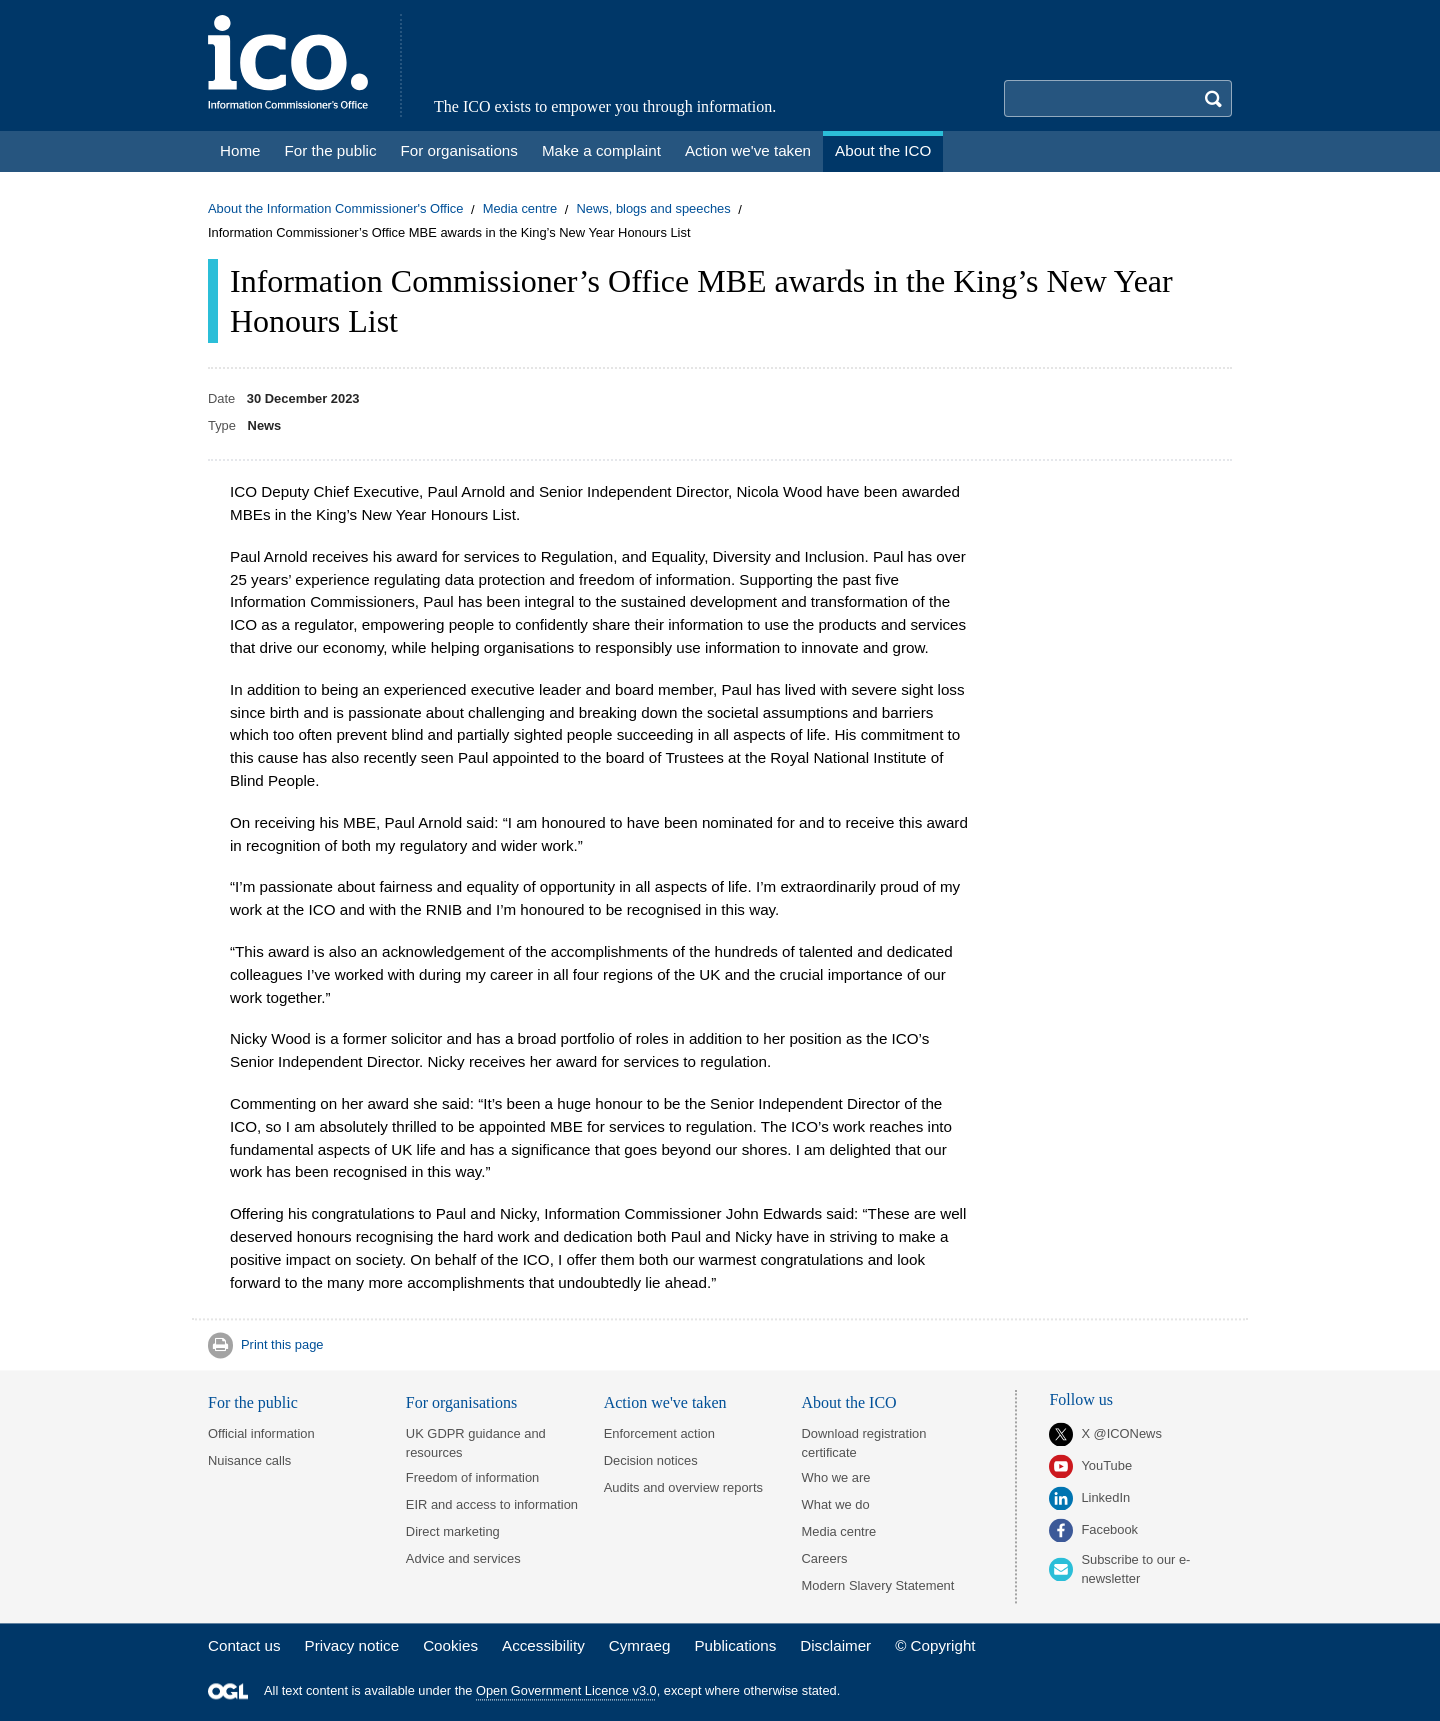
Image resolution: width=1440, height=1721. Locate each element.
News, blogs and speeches (653, 209)
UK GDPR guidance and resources (476, 1443)
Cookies (450, 1645)
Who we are (836, 1477)
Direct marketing (453, 1531)
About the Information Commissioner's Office (335, 209)
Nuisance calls (249, 1460)
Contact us (244, 1645)
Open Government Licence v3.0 (566, 1691)
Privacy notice (352, 1645)
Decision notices (651, 1460)
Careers (825, 1558)
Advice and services (463, 1558)
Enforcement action (659, 1433)
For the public (253, 1402)
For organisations (461, 1402)
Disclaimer (835, 1645)
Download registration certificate (864, 1443)
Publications (735, 1645)
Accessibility (543, 1645)
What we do (836, 1504)
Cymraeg (640, 1645)
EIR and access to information (492, 1504)
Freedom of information (472, 1477)
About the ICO (849, 1402)
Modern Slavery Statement (878, 1585)
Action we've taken (665, 1402)
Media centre (520, 209)
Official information (261, 1433)
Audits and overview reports (683, 1487)
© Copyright (935, 1645)
